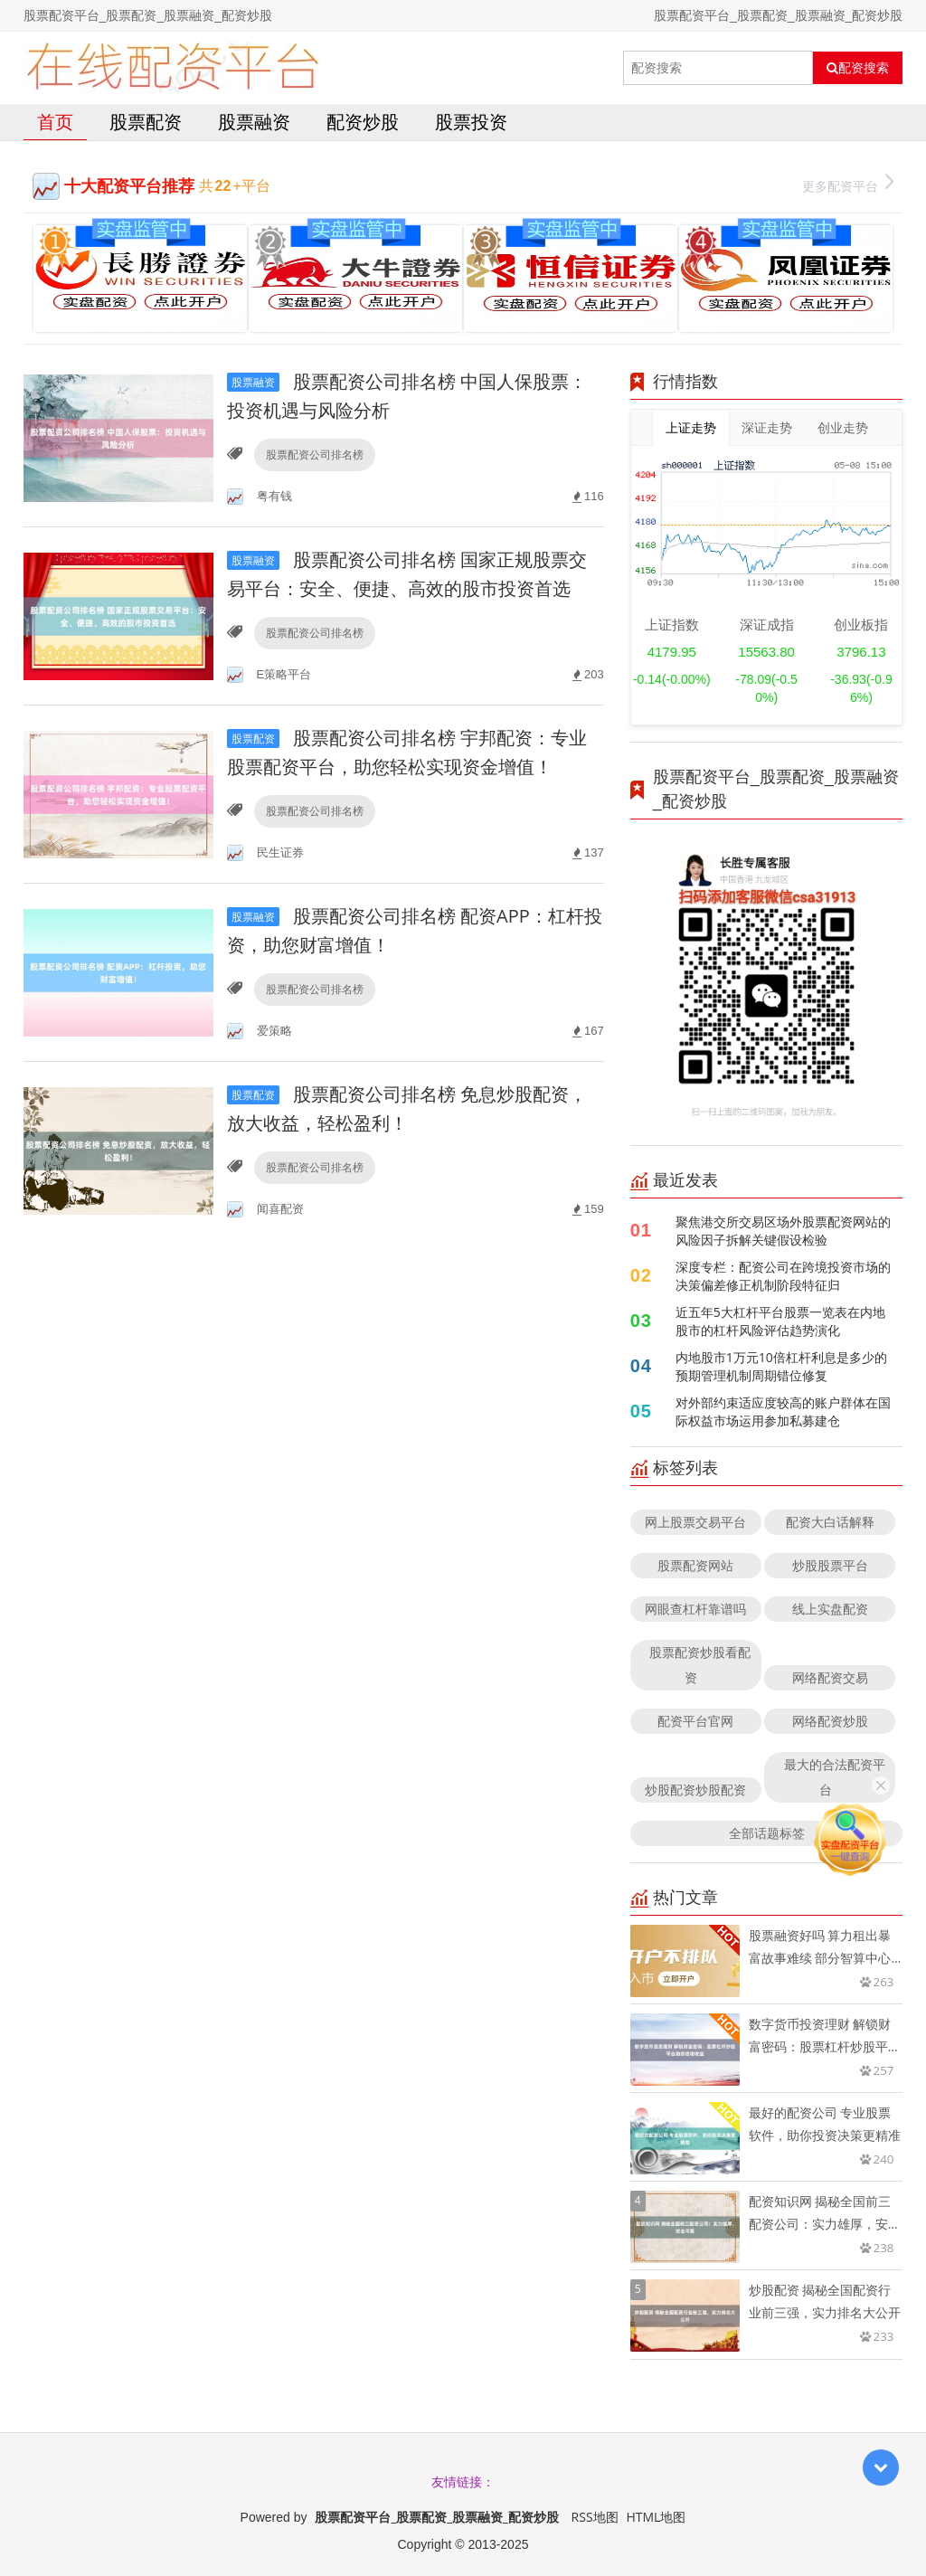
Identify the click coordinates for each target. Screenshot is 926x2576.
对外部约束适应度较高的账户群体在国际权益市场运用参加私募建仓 (783, 1411)
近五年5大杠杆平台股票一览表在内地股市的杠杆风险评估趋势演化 (780, 1321)
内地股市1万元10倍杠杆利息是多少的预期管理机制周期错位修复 (781, 1366)
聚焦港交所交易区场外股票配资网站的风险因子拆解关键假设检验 (783, 1230)
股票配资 (145, 121)
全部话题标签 (767, 1833)
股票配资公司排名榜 (315, 454)
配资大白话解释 (830, 1521)
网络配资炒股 (830, 1720)
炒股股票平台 (830, 1565)
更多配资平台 (847, 184)
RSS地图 (595, 2516)
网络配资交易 (830, 1677)
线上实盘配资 (830, 1608)
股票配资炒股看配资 (700, 1664)
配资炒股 (362, 121)
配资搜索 (858, 68)
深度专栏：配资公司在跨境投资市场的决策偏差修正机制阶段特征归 (783, 1275)
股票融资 (254, 121)
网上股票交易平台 (695, 1521)
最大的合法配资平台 (834, 1777)
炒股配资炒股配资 (695, 1789)
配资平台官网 (695, 1720)
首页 (55, 121)
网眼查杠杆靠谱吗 (695, 1608)
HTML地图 (655, 2516)
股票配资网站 (695, 1565)
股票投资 (471, 121)
